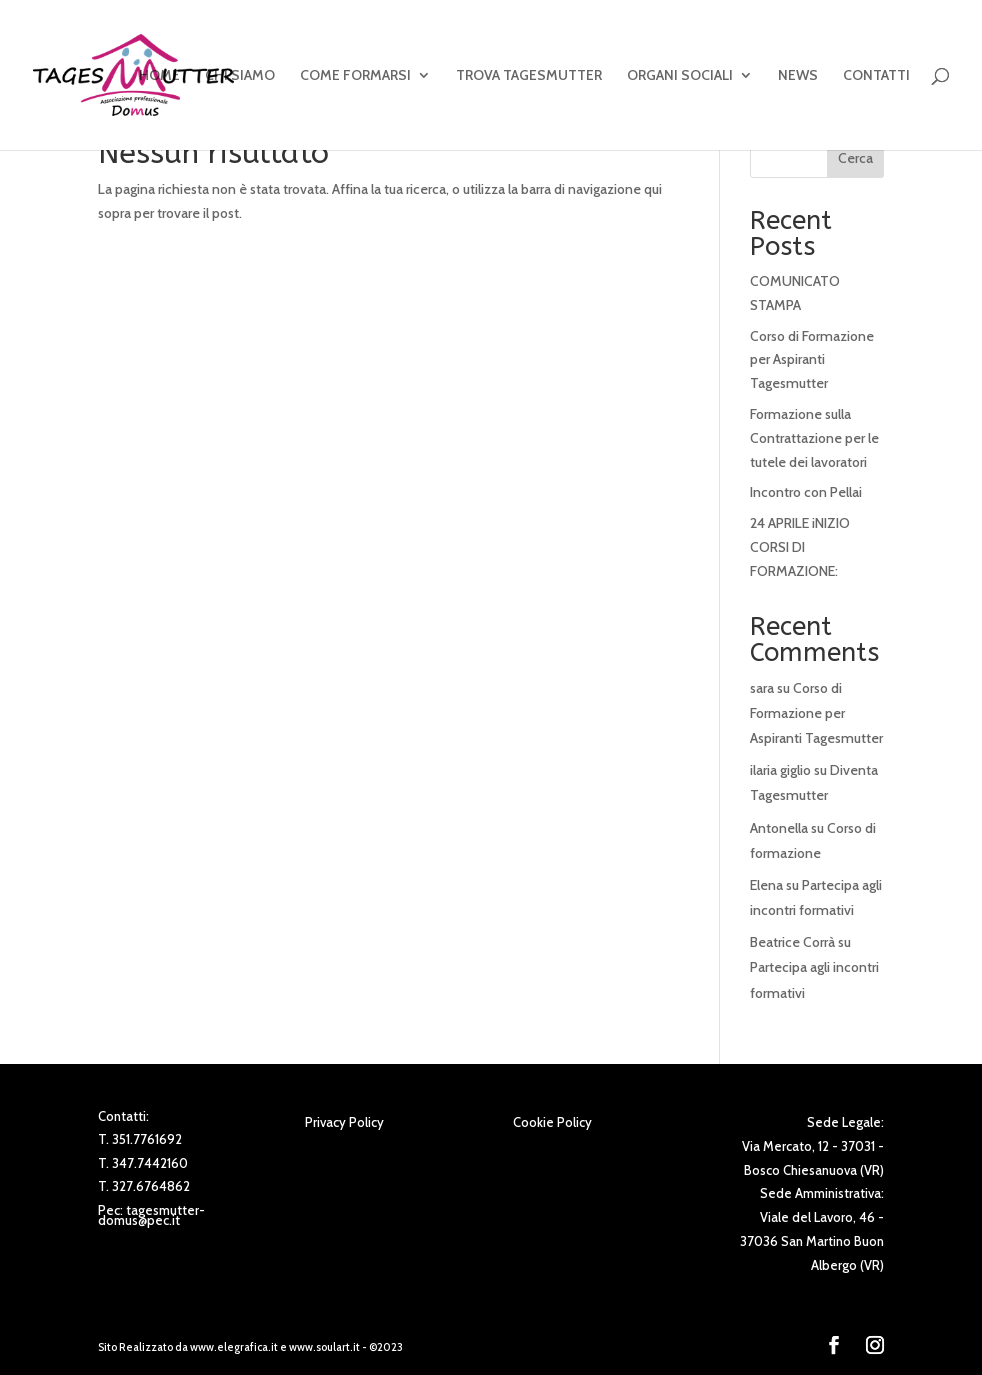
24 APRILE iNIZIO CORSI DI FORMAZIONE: (800, 547)
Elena (766, 885)
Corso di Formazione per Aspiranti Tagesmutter (812, 360)
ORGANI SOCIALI (680, 76)
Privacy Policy (344, 1122)
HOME (159, 76)
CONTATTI (876, 76)
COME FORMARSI (355, 76)
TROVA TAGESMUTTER (529, 76)
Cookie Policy (552, 1122)
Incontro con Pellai (806, 492)
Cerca (855, 158)
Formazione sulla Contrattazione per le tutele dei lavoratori (814, 438)
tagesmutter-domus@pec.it (151, 1215)
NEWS (798, 76)
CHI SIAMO (240, 76)
